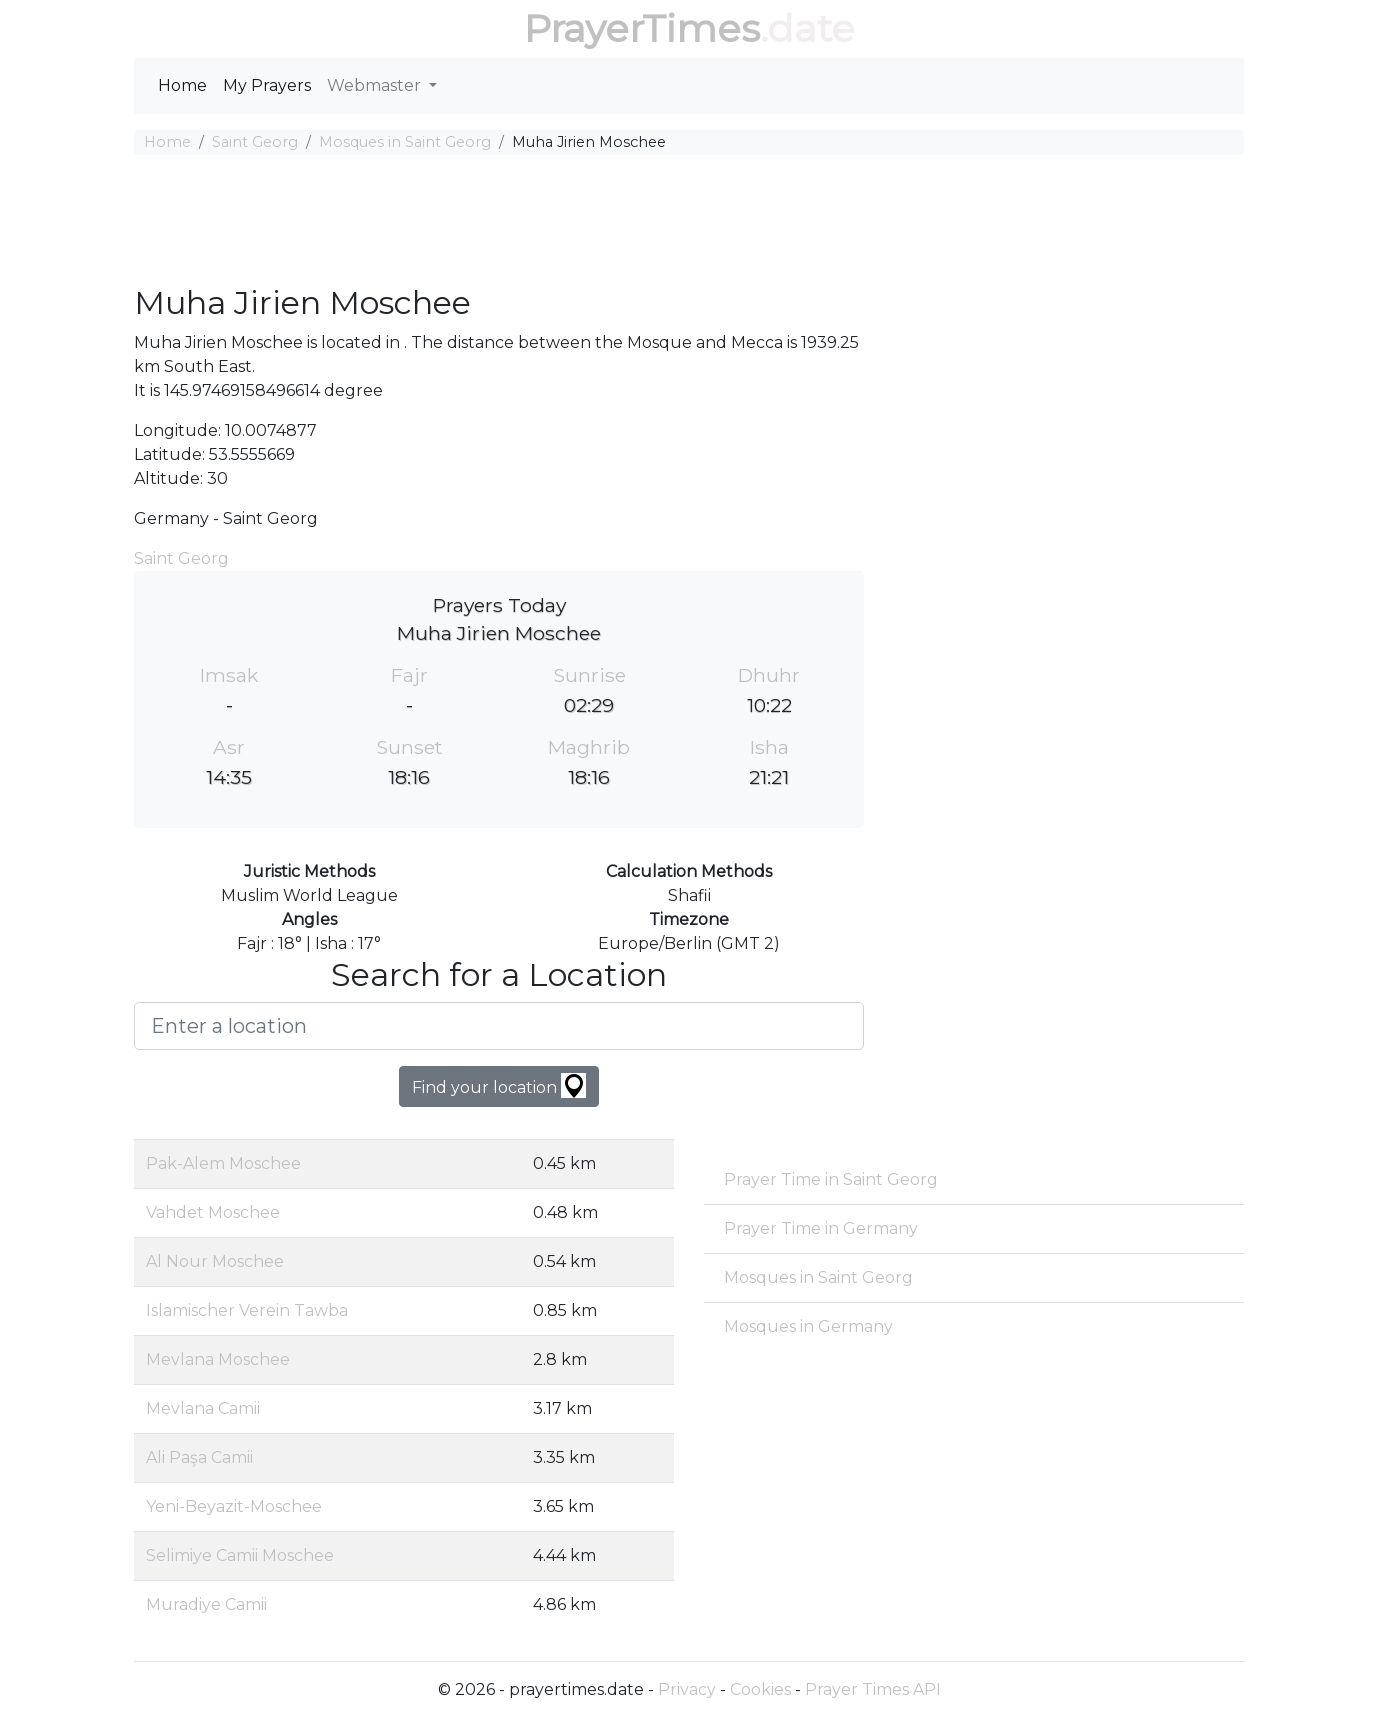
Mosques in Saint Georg (405, 142)
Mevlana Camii (203, 1408)
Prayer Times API (873, 1689)
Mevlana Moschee (218, 1359)
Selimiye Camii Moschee (240, 1555)
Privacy (687, 1689)
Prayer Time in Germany (821, 1228)
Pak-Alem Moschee (223, 1163)
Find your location (499, 1085)
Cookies (760, 1689)
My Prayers (267, 85)
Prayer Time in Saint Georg (831, 1179)
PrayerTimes (642, 28)
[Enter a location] (499, 1026)
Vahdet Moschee (213, 1212)
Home (182, 85)
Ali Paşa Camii (199, 1457)
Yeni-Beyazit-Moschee (234, 1506)
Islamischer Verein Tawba (247, 1310)
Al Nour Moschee (215, 1261)
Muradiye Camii (206, 1604)
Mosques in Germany (808, 1326)
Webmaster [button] (376, 85)
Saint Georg (255, 142)
